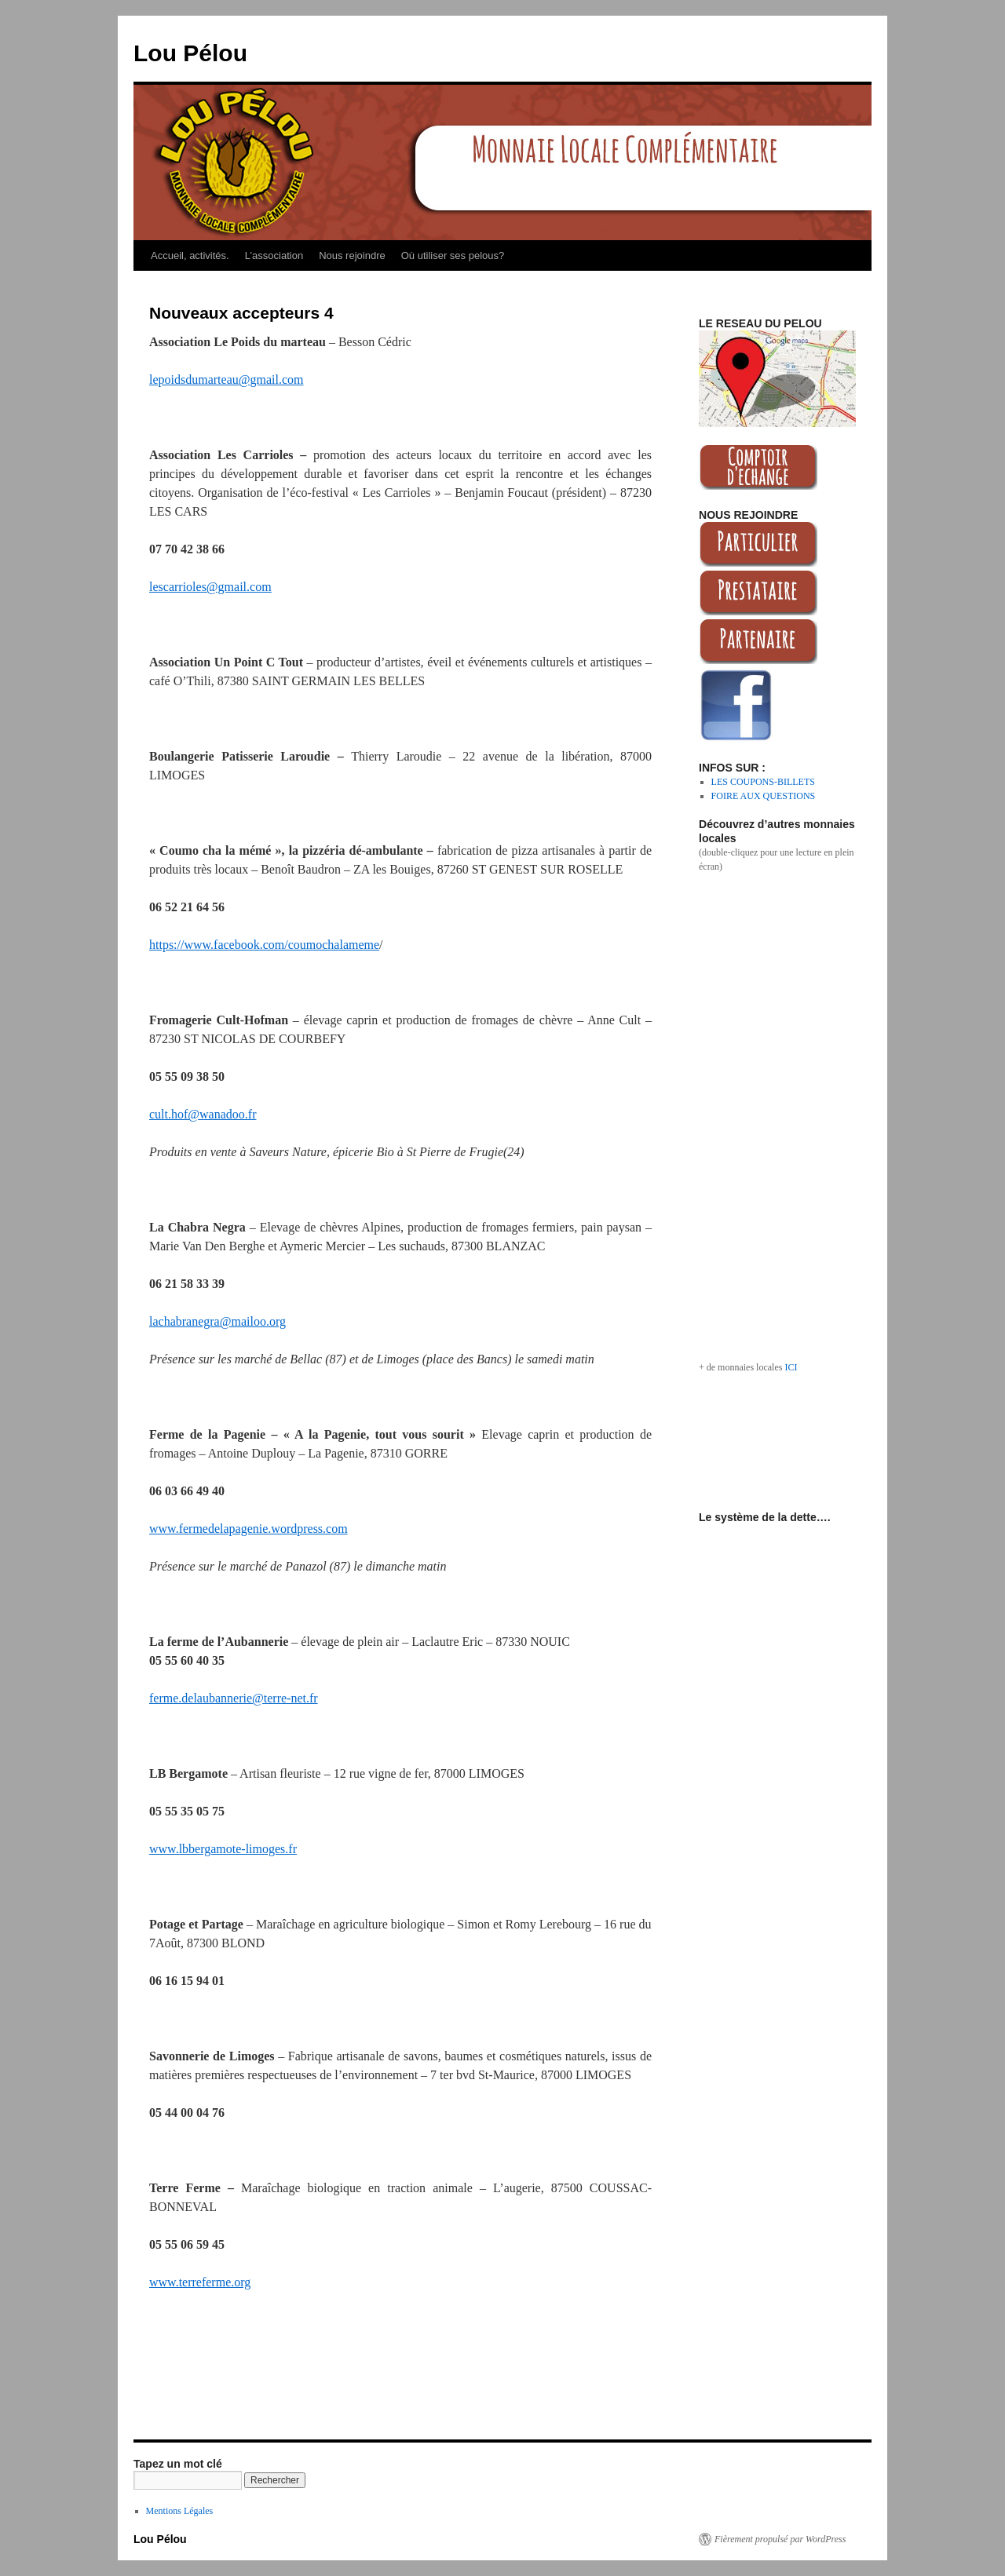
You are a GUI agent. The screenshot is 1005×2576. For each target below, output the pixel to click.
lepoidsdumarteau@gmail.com (226, 379)
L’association (274, 255)
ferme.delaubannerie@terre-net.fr (233, 1698)
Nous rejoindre (352, 255)
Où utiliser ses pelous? (453, 255)
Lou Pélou (190, 53)
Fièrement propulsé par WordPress (780, 2539)
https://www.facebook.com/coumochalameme (264, 944)
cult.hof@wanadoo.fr (202, 1114)
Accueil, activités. (190, 255)
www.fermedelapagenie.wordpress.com (248, 1528)
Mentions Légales (180, 2510)
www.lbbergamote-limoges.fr (223, 1848)
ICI (790, 1367)
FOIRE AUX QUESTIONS (763, 795)
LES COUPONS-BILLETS (763, 781)
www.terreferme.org (199, 2282)
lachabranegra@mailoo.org (217, 1321)
